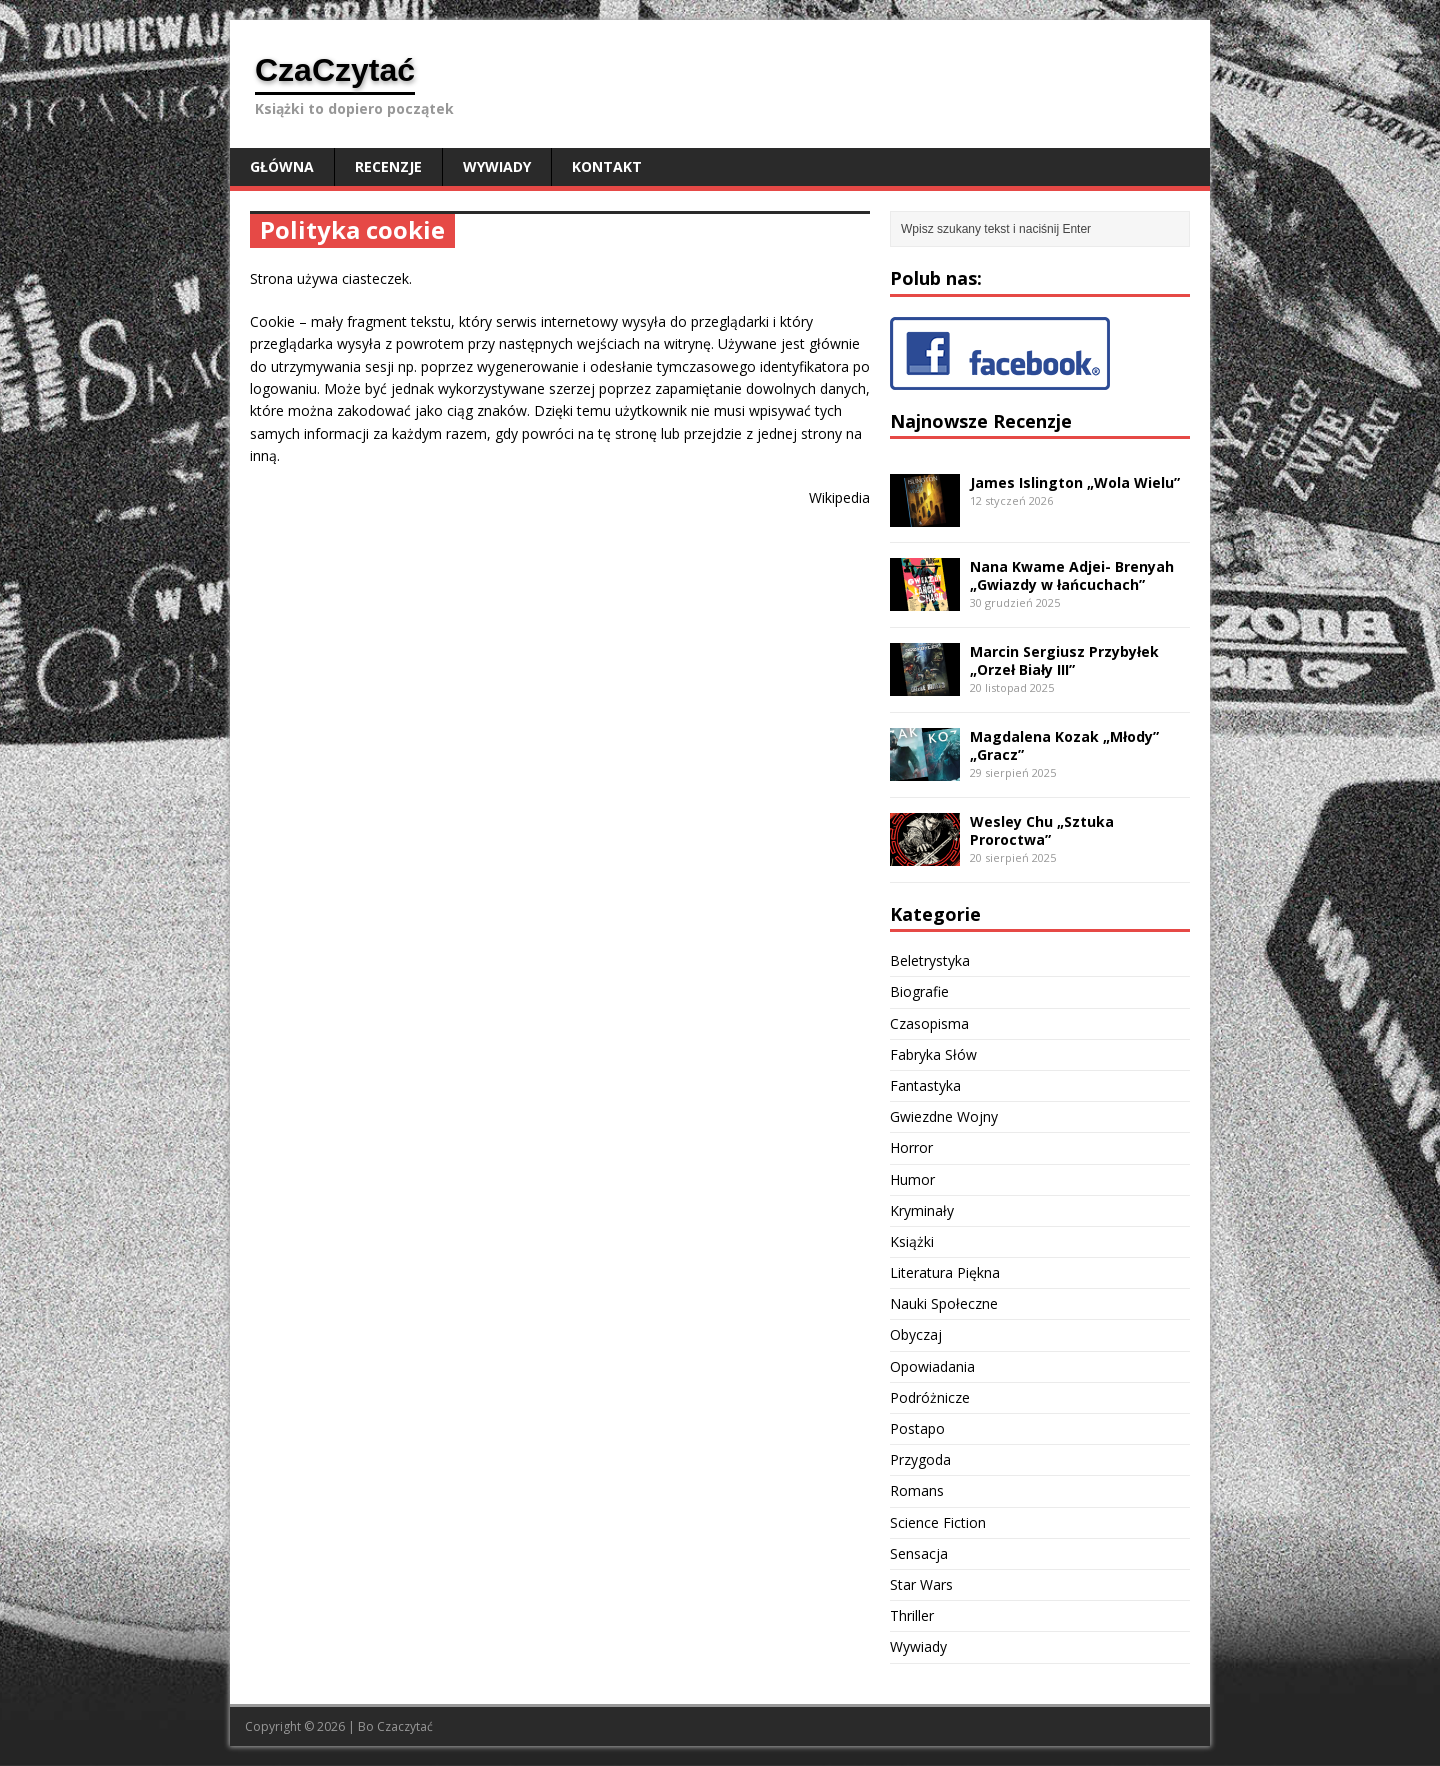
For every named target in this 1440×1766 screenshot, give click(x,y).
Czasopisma (929, 1023)
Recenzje (388, 166)
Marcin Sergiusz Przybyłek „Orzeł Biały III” (1064, 660)
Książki (912, 1241)
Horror (911, 1147)
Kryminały (922, 1210)
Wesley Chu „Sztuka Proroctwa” (1042, 830)
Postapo (917, 1428)
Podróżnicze (930, 1397)
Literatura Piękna (945, 1272)
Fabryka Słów (933, 1054)
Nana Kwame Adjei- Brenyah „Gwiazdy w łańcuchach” (1072, 575)
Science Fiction (938, 1522)
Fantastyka (925, 1085)
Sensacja (919, 1553)
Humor (912, 1179)
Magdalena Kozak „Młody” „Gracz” (1064, 745)
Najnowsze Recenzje (981, 421)
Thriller (912, 1615)
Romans (917, 1490)
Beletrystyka (930, 960)
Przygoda (920, 1459)
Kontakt (607, 166)
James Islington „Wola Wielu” (1075, 482)
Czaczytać (405, 1726)
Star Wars (921, 1584)
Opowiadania (932, 1366)
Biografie (919, 991)
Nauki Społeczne (944, 1303)
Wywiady (497, 166)
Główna (282, 166)
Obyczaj (916, 1334)
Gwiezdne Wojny (944, 1116)
